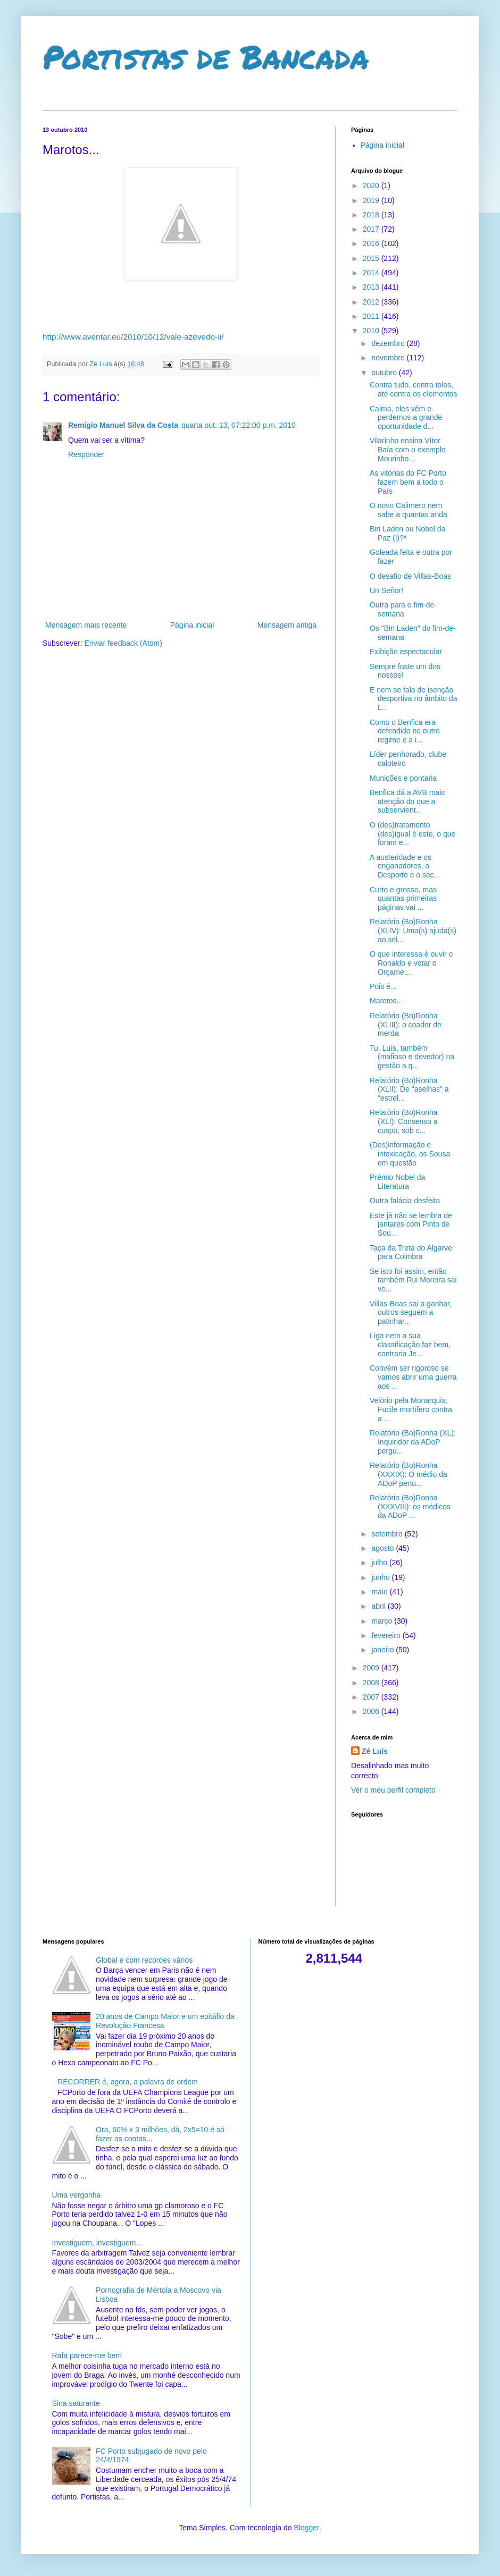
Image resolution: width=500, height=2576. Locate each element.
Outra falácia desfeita (405, 1200)
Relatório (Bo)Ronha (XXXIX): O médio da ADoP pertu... (408, 1474)
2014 (372, 272)
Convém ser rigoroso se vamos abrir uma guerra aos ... (413, 1377)
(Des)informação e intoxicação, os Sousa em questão (410, 1154)
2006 (372, 1711)
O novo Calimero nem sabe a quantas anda (408, 510)
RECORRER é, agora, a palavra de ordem (127, 2081)
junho (381, 1577)
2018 (372, 214)
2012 (372, 302)
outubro (384, 372)
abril (379, 1606)
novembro (388, 357)
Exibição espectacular (406, 651)
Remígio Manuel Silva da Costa (123, 425)
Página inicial (192, 625)
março (382, 1621)
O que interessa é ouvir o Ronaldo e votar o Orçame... (411, 963)
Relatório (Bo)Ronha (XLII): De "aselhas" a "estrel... (409, 1089)
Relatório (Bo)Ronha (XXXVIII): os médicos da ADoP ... (410, 1506)
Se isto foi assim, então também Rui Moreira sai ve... (413, 1280)
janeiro (383, 1649)
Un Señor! (386, 590)
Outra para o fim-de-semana (403, 609)
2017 (372, 229)
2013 (372, 287)
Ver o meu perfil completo (393, 1790)
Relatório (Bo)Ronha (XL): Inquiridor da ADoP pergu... (413, 1442)
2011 (372, 316)
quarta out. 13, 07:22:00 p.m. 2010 (238, 425)
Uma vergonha (76, 2195)
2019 (372, 200)
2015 (372, 258)
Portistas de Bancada (206, 56)
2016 (372, 243)
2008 (372, 1682)
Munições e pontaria (403, 778)
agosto (383, 1548)
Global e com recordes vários (144, 1960)
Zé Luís (375, 1751)
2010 (372, 330)
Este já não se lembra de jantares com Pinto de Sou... (411, 1224)
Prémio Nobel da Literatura (397, 1181)
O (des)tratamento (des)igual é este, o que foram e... (412, 834)
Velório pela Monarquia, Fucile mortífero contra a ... (411, 1409)
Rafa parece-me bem (87, 2355)
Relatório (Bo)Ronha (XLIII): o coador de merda (405, 1024)
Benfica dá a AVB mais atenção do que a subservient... (407, 801)
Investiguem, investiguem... (97, 2243)
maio (380, 1591)
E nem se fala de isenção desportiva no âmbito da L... (413, 699)
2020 (372, 185)
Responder (86, 454)
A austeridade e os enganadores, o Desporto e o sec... (405, 866)
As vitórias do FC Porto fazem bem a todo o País (408, 482)
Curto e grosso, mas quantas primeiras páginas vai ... (403, 898)
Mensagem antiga (286, 625)
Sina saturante (76, 2403)
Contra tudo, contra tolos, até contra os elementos (413, 389)
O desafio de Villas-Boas (410, 576)
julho (380, 1562)
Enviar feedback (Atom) (123, 643)
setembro (387, 1534)
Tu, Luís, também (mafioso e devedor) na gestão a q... (412, 1057)
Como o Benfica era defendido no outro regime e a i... (405, 731)
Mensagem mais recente (86, 625)
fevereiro (386, 1635)
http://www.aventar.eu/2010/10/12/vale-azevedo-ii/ (133, 336)
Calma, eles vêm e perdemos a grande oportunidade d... (406, 417)
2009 (372, 1667)
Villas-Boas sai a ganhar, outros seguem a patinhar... (411, 1312)
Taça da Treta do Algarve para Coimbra (411, 1252)
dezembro (388, 343)
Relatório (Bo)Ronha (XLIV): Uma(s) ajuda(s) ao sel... (413, 930)
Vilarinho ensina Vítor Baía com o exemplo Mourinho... (408, 449)
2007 (372, 1697)
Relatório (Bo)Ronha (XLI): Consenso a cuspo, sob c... (404, 1121)
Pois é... (383, 986)
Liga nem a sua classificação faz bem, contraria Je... (410, 1344)
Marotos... (386, 1000)
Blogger (306, 2527)
